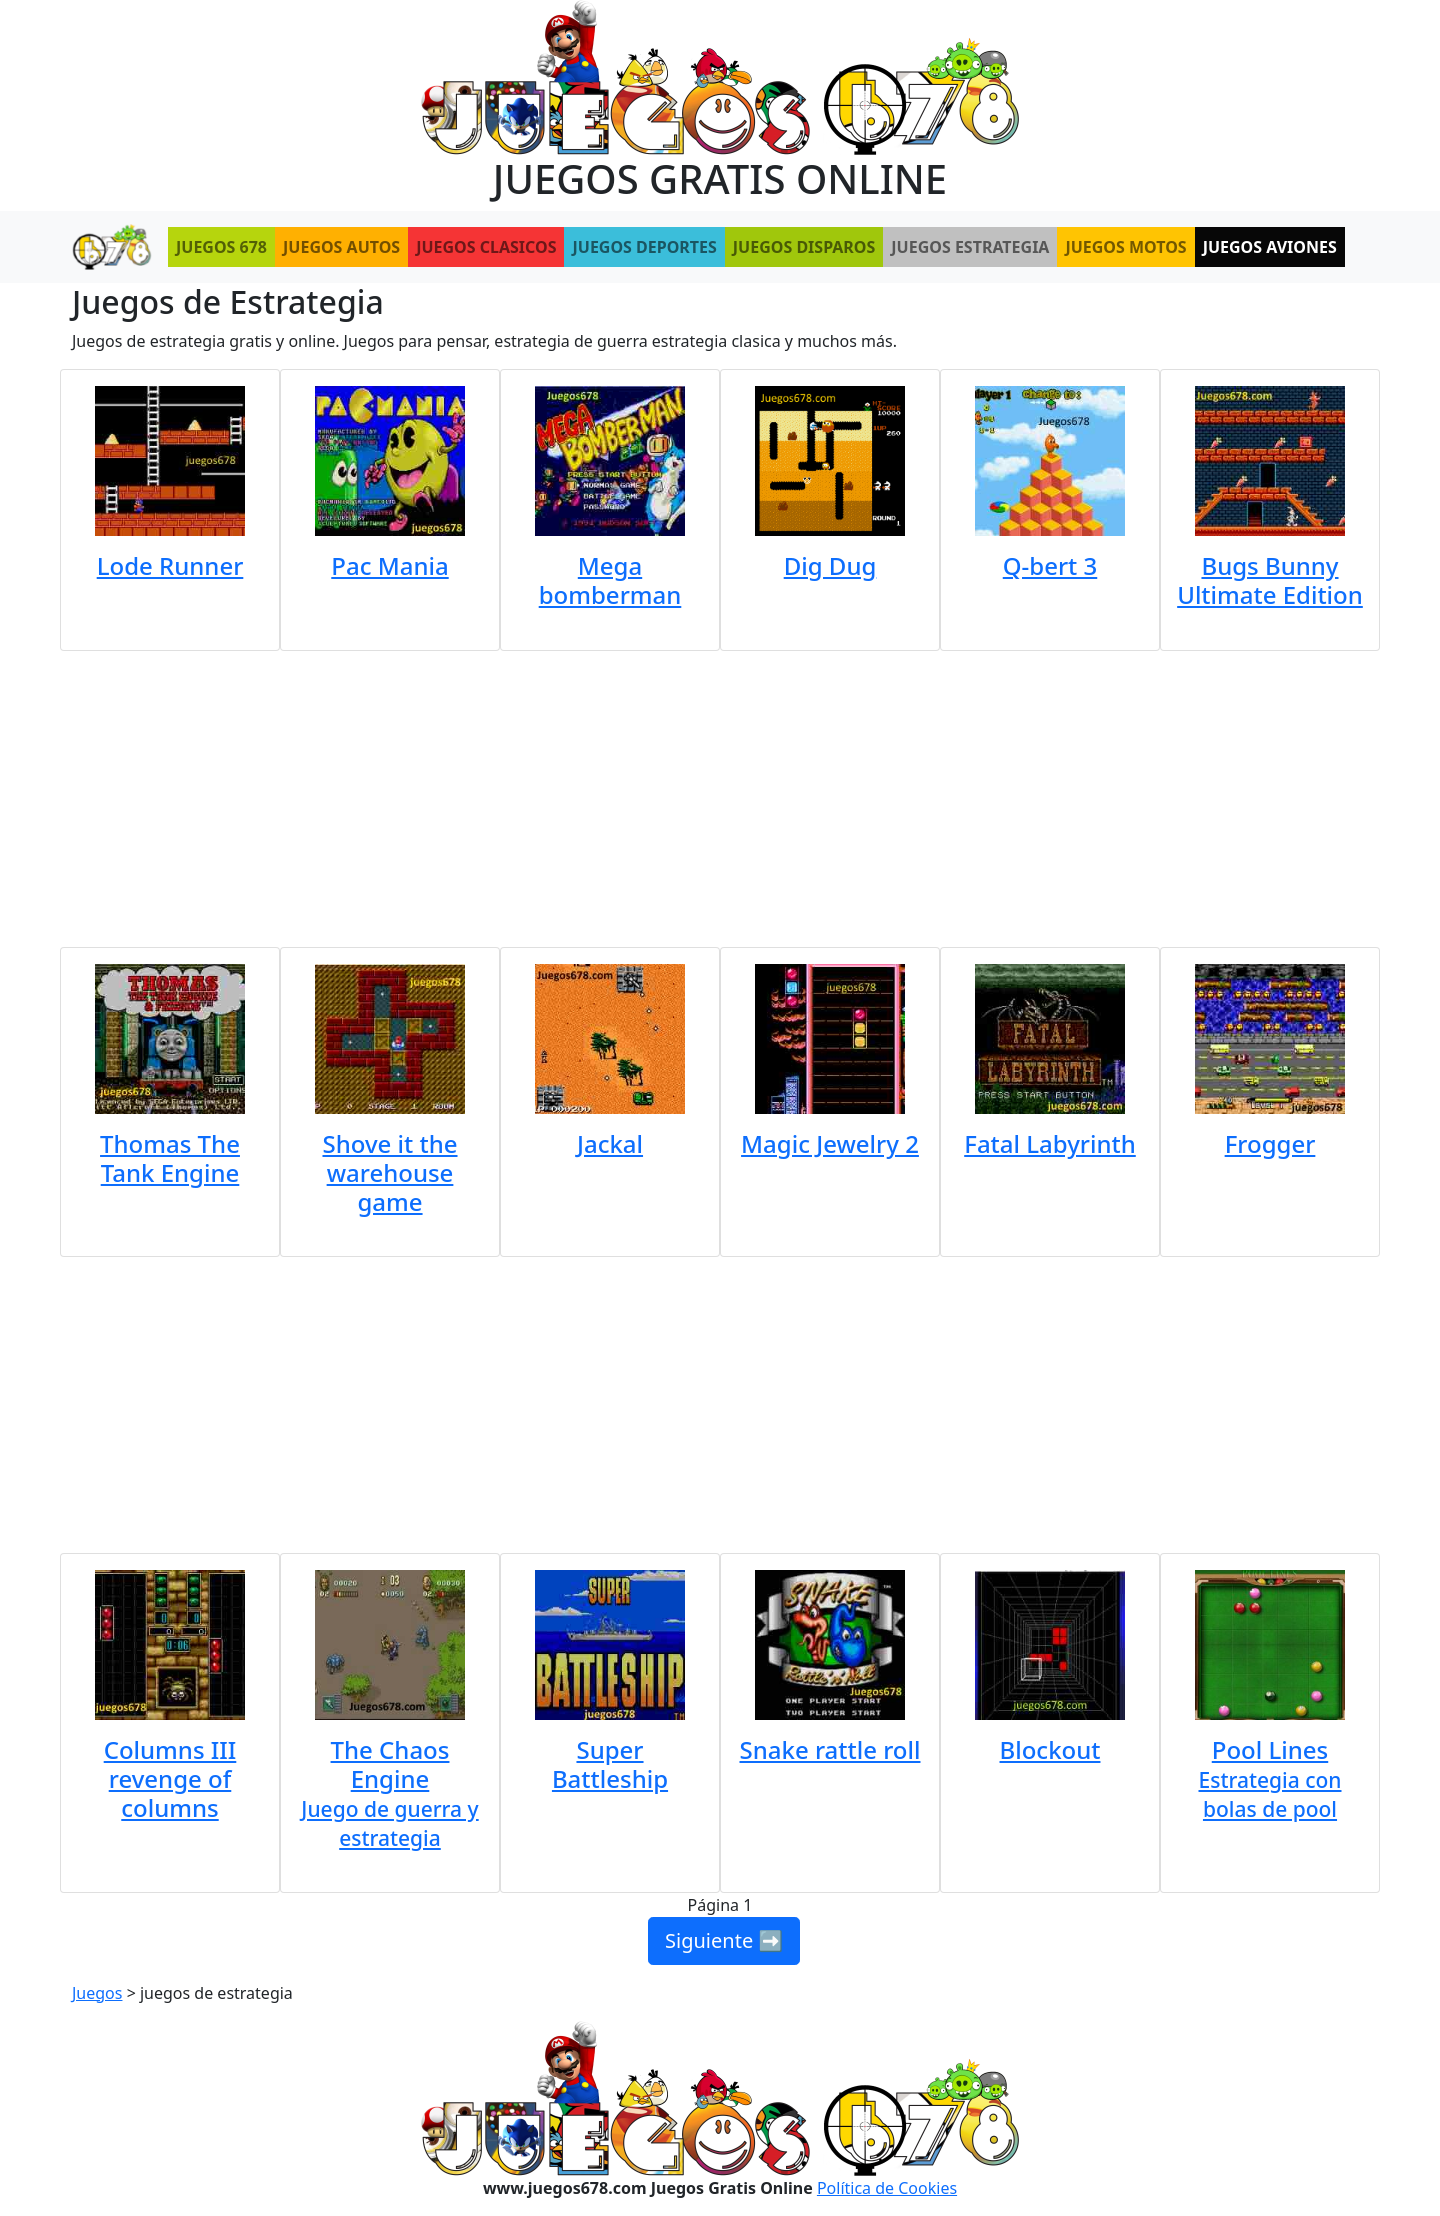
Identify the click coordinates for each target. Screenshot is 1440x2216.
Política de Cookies (887, 2188)
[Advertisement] (720, 791)
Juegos (97, 1993)
